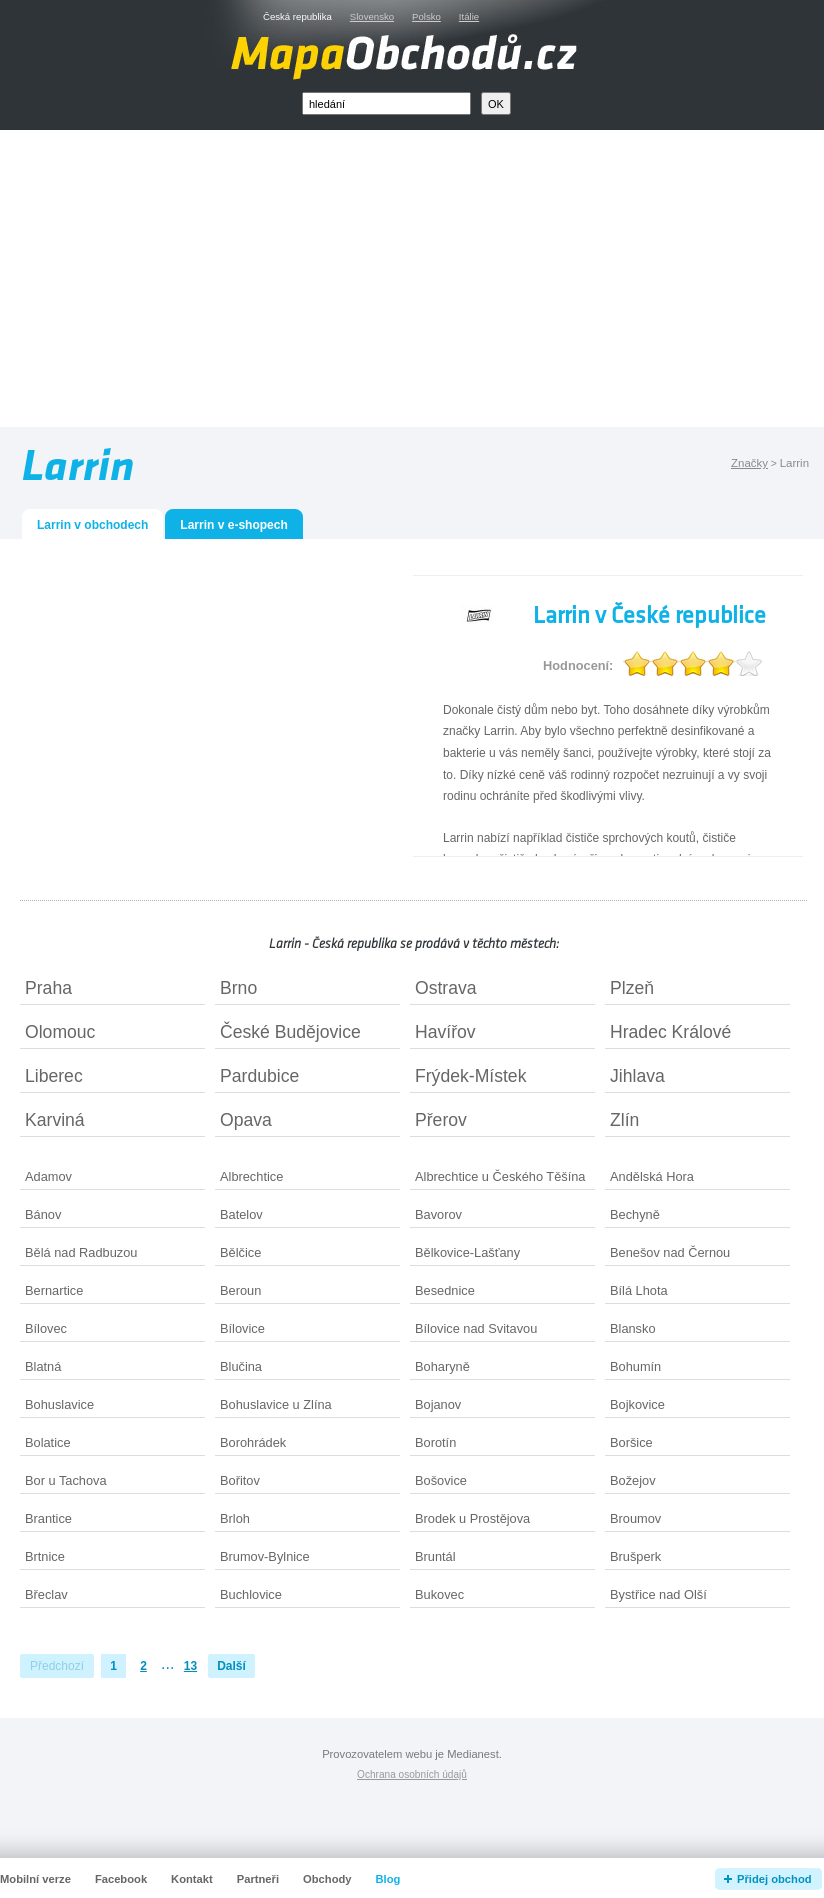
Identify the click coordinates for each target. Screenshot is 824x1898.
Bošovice (441, 1480)
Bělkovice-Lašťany (467, 1252)
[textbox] (386, 103)
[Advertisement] (435, 283)
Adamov (48, 1176)
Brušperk (635, 1556)
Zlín (624, 1120)
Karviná (55, 1120)
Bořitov (240, 1480)
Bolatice (48, 1442)
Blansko (633, 1328)
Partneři (258, 1879)
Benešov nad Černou (670, 1252)
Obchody (327, 1879)
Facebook (121, 1879)
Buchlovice (251, 1594)
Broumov (635, 1518)
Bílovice (242, 1328)
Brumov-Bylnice (265, 1556)
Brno (238, 988)
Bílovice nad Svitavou (476, 1328)
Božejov (633, 1480)
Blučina (241, 1366)
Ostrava (446, 988)
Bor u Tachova (66, 1480)
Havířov (445, 1032)
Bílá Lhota (639, 1290)
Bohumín (635, 1366)
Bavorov (438, 1214)
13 (190, 1666)
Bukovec (439, 1594)
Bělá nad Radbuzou (81, 1252)
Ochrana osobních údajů (412, 1774)
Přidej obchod (774, 1879)
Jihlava (637, 1076)
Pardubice (259, 1076)
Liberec (54, 1076)
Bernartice (54, 1290)
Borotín (435, 1442)
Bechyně (635, 1214)
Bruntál (435, 1556)
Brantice (48, 1518)
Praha (48, 988)
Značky (749, 463)
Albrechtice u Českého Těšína (500, 1176)
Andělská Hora (652, 1176)
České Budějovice (290, 1032)
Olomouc (60, 1032)
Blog (388, 1879)
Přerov (441, 1120)
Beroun (240, 1290)
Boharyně (442, 1366)
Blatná (43, 1366)
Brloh (235, 1518)
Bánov (43, 1214)
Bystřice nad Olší (658, 1594)
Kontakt (192, 1879)
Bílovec (46, 1328)
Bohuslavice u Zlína (276, 1404)
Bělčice (240, 1252)
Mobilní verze (35, 1879)
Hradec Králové (670, 1032)
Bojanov (438, 1404)
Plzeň (632, 988)
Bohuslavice (59, 1404)
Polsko (426, 16)
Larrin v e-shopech (233, 525)
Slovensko (372, 16)
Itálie (469, 16)
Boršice (631, 1442)
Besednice (445, 1290)
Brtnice (45, 1556)
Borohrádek (253, 1442)
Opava (246, 1120)
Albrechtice (251, 1176)
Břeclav (46, 1594)
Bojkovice (637, 1404)
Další (231, 1666)
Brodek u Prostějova (472, 1518)
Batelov (241, 1214)
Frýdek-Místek (470, 1076)
